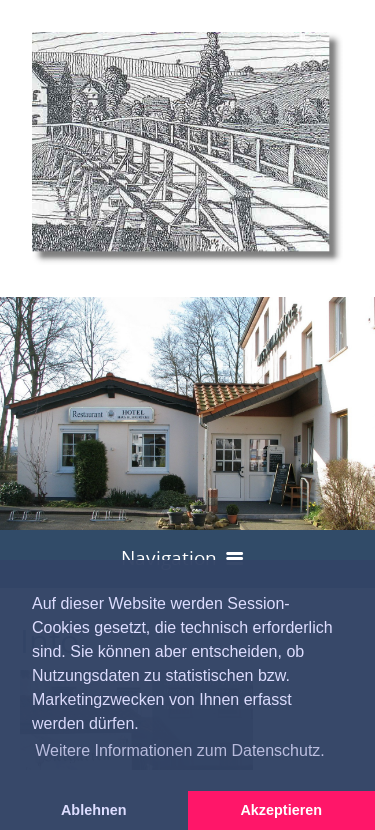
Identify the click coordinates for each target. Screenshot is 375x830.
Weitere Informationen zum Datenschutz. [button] (180, 750)
